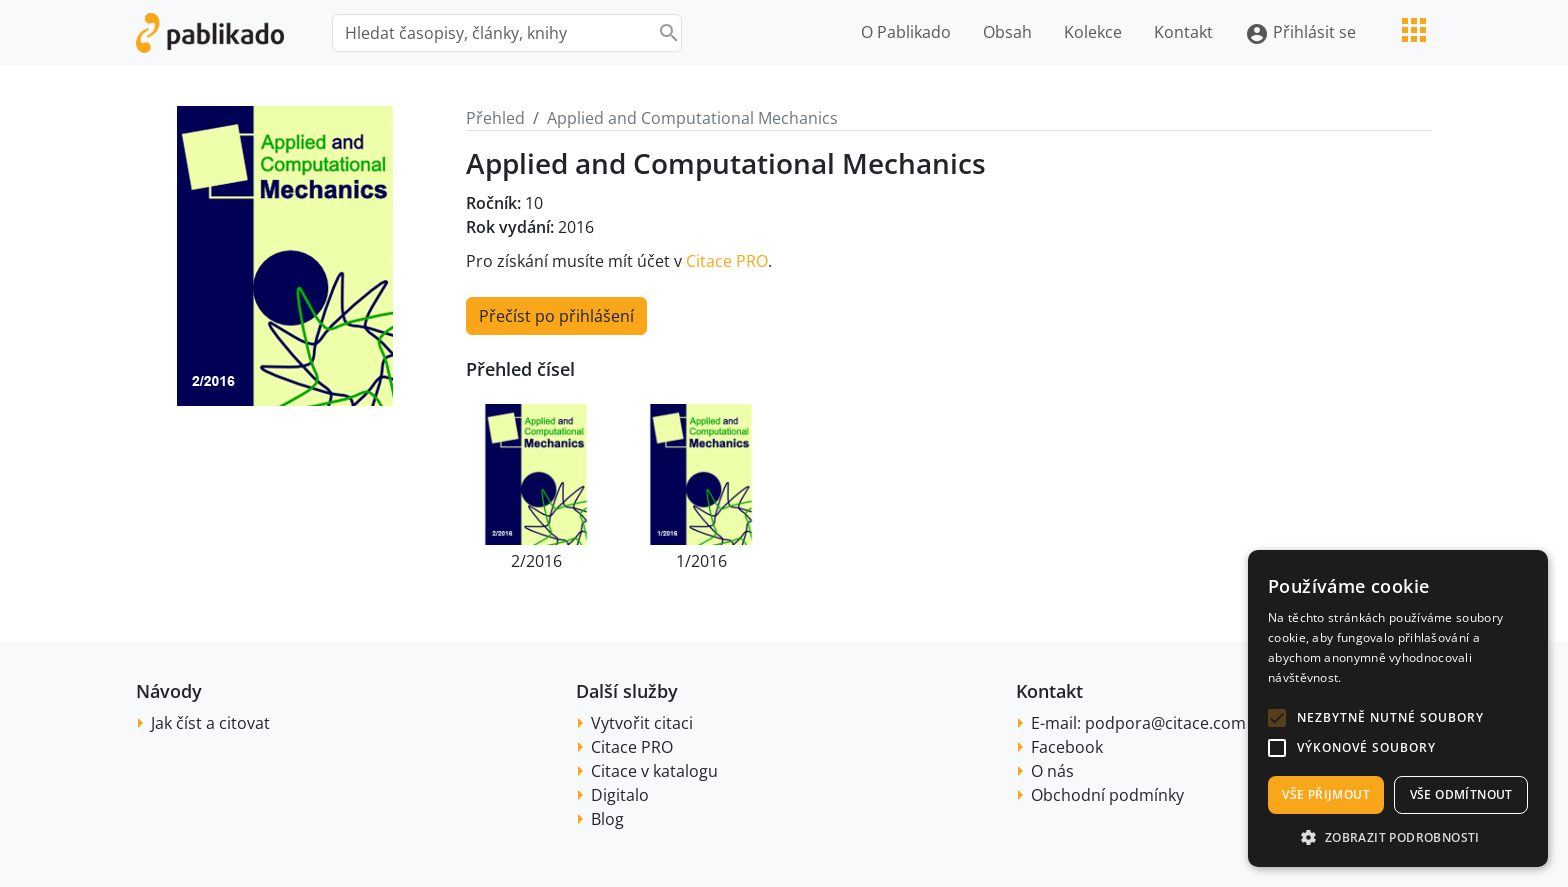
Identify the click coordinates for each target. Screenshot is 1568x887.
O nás (1052, 771)
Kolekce (1093, 32)
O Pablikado (906, 32)
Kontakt (1183, 32)
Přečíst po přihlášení (556, 316)
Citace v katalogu (654, 771)
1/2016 (701, 561)
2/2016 (536, 561)
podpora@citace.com (1165, 723)
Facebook (1067, 747)
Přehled (495, 118)
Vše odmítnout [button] (1461, 794)
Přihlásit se (1300, 33)
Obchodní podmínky (1107, 795)
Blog (607, 819)
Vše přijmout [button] (1326, 794)
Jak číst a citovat (210, 723)
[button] (1277, 718)
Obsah (1007, 32)
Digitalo (620, 795)
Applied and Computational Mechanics (692, 118)
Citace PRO (727, 261)
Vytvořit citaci (642, 723)
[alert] (1398, 708)
